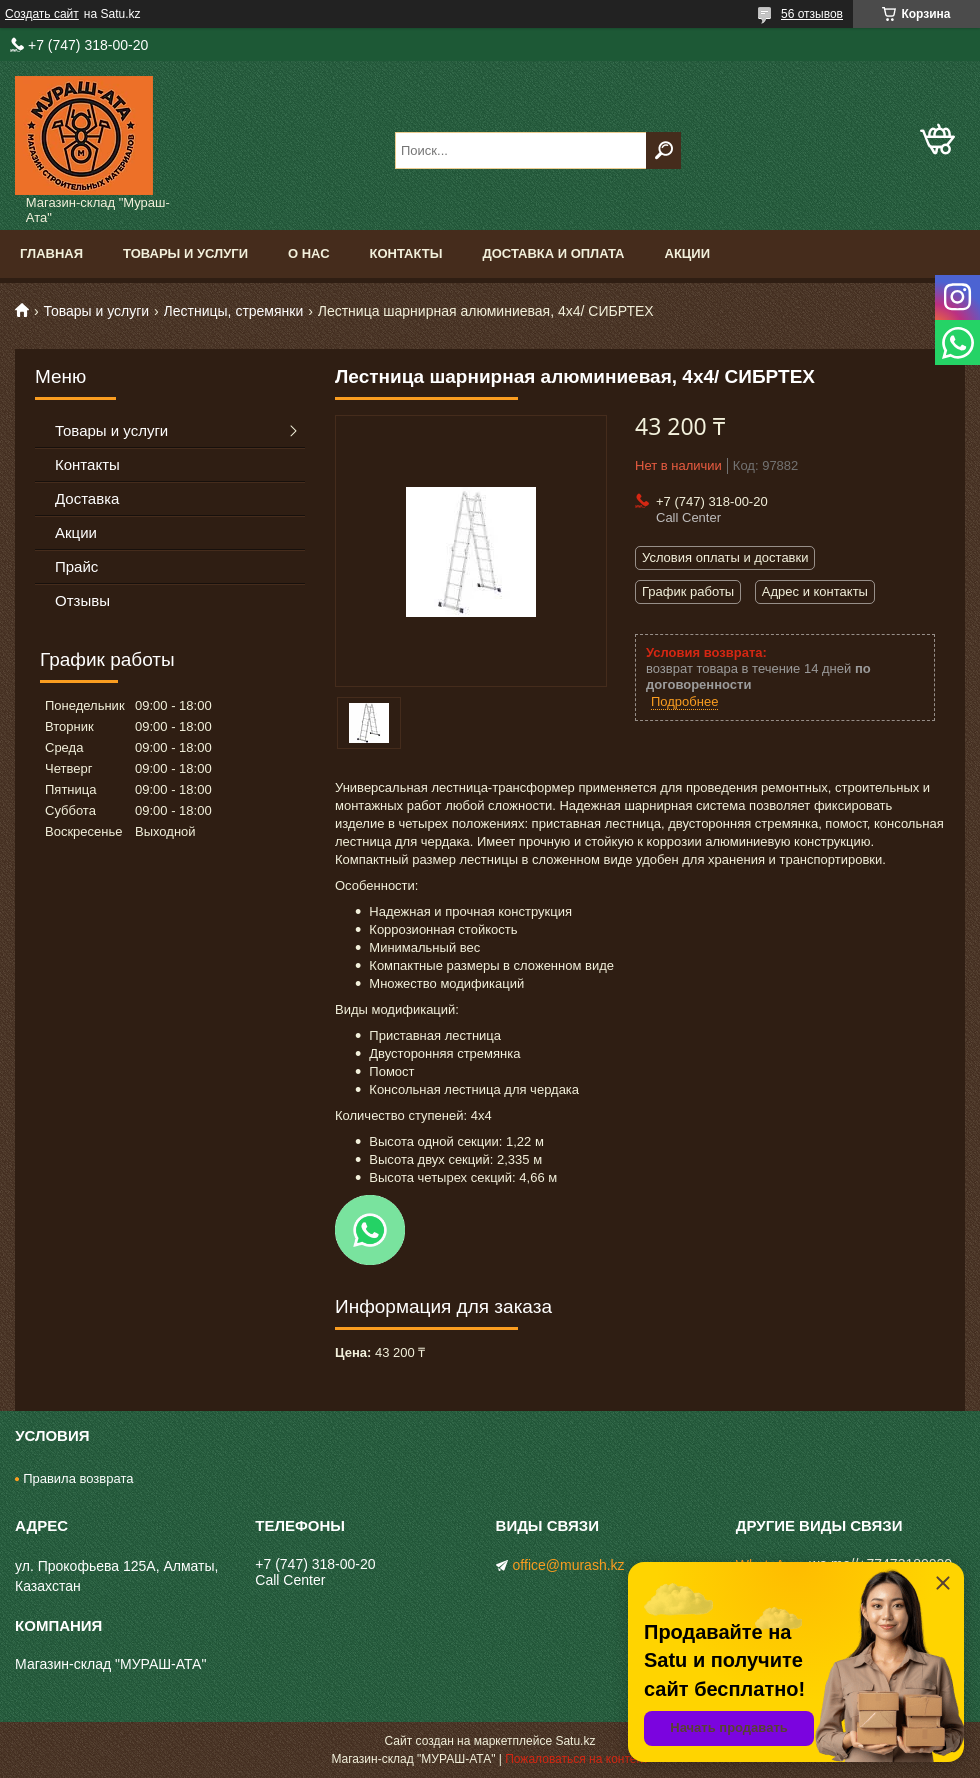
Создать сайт (42, 14)
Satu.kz (575, 1741)
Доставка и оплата (553, 253)
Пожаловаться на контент (576, 1759)
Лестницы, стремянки (234, 311)
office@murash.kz (569, 1565)
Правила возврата (78, 1478)
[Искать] (663, 150)
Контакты (406, 253)
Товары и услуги (185, 253)
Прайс (76, 566)
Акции (688, 253)
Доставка (87, 498)
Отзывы (82, 600)
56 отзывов (812, 14)
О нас (309, 253)
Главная (51, 253)
